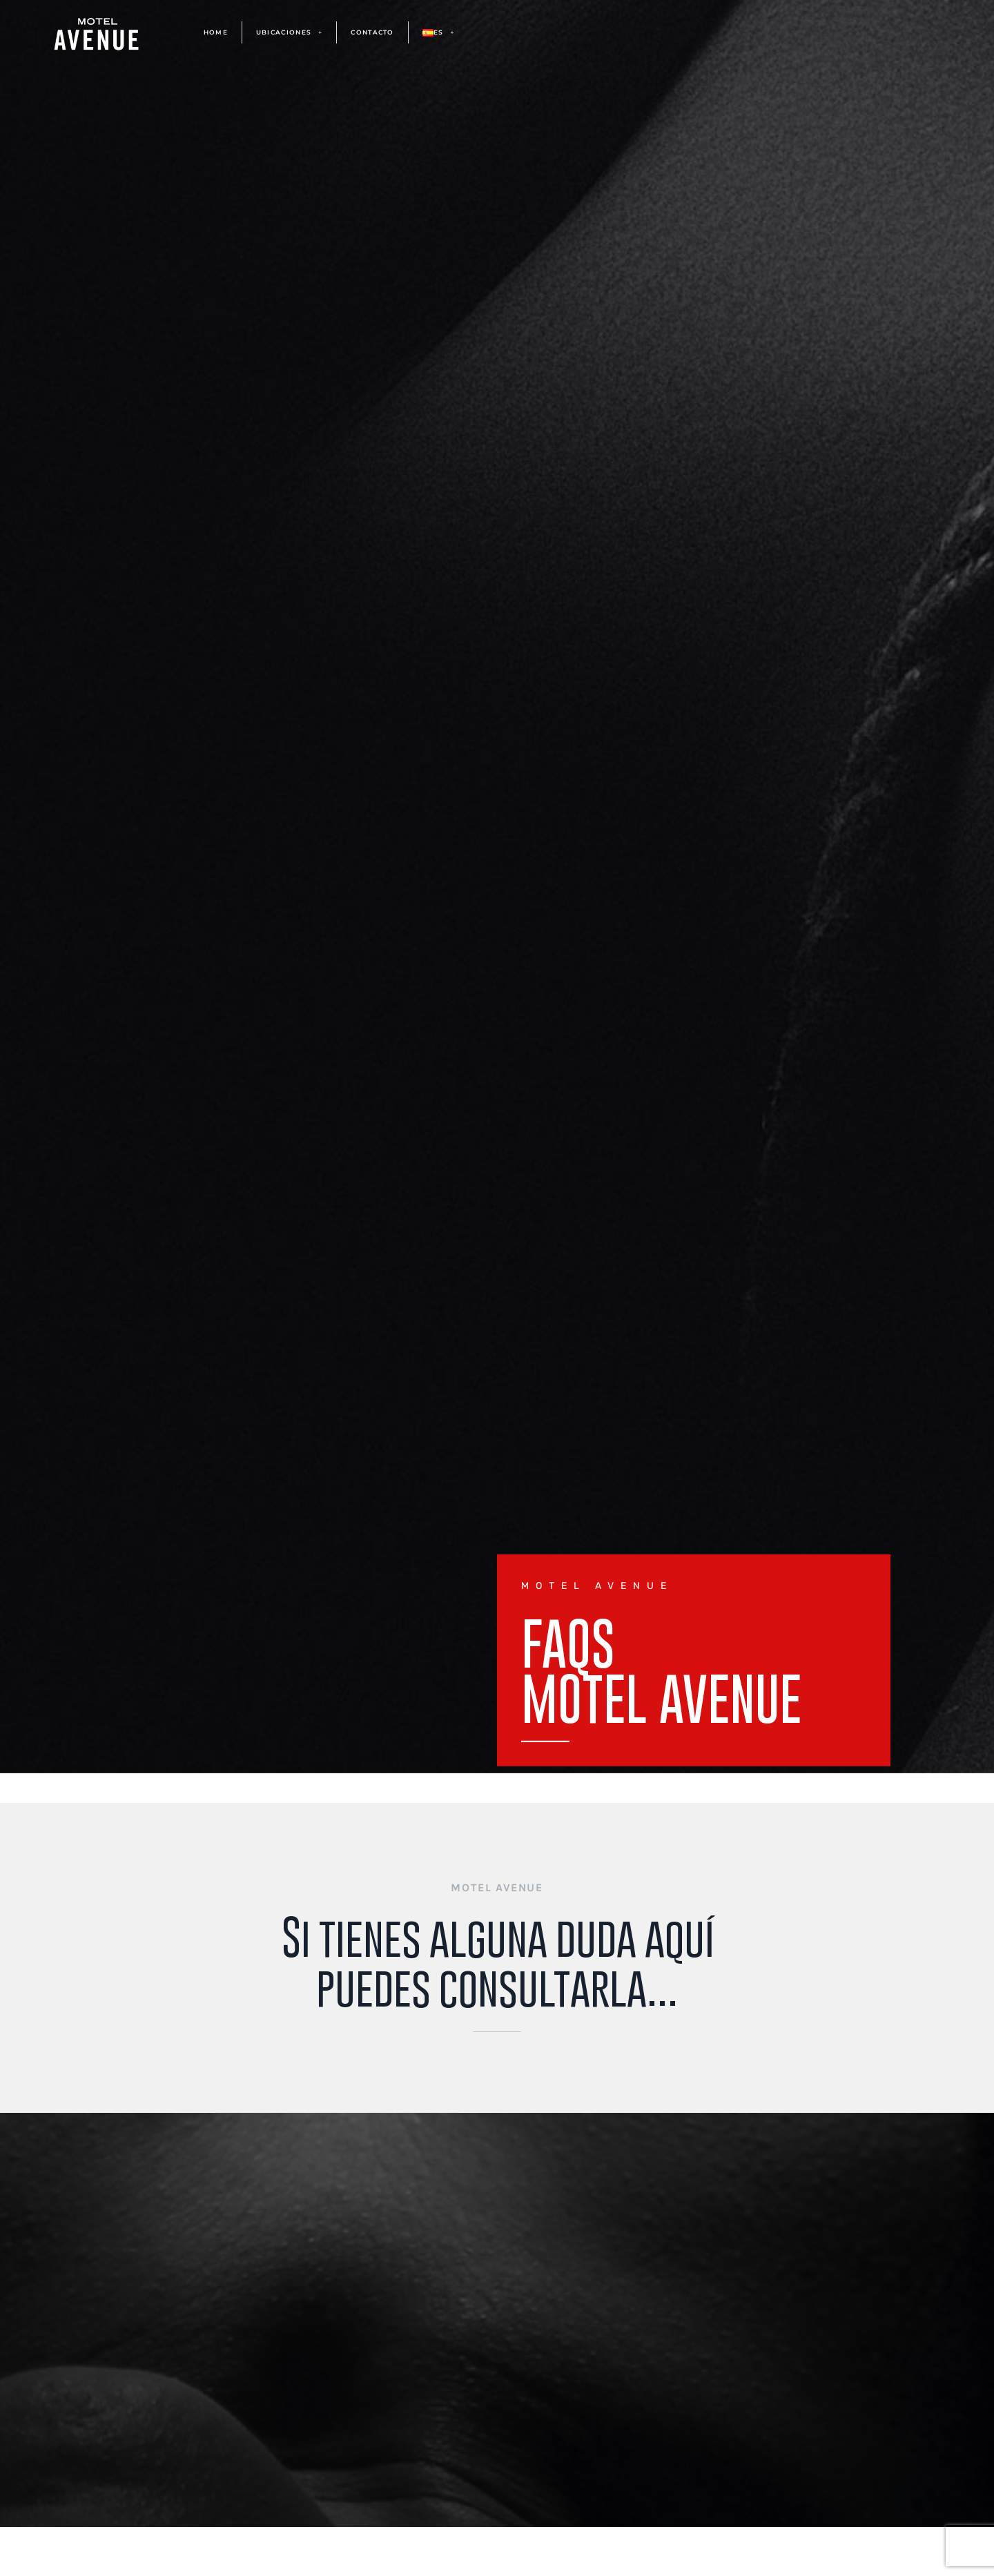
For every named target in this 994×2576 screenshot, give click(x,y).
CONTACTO (372, 32)
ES (438, 33)
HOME (216, 32)
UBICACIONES (289, 33)
